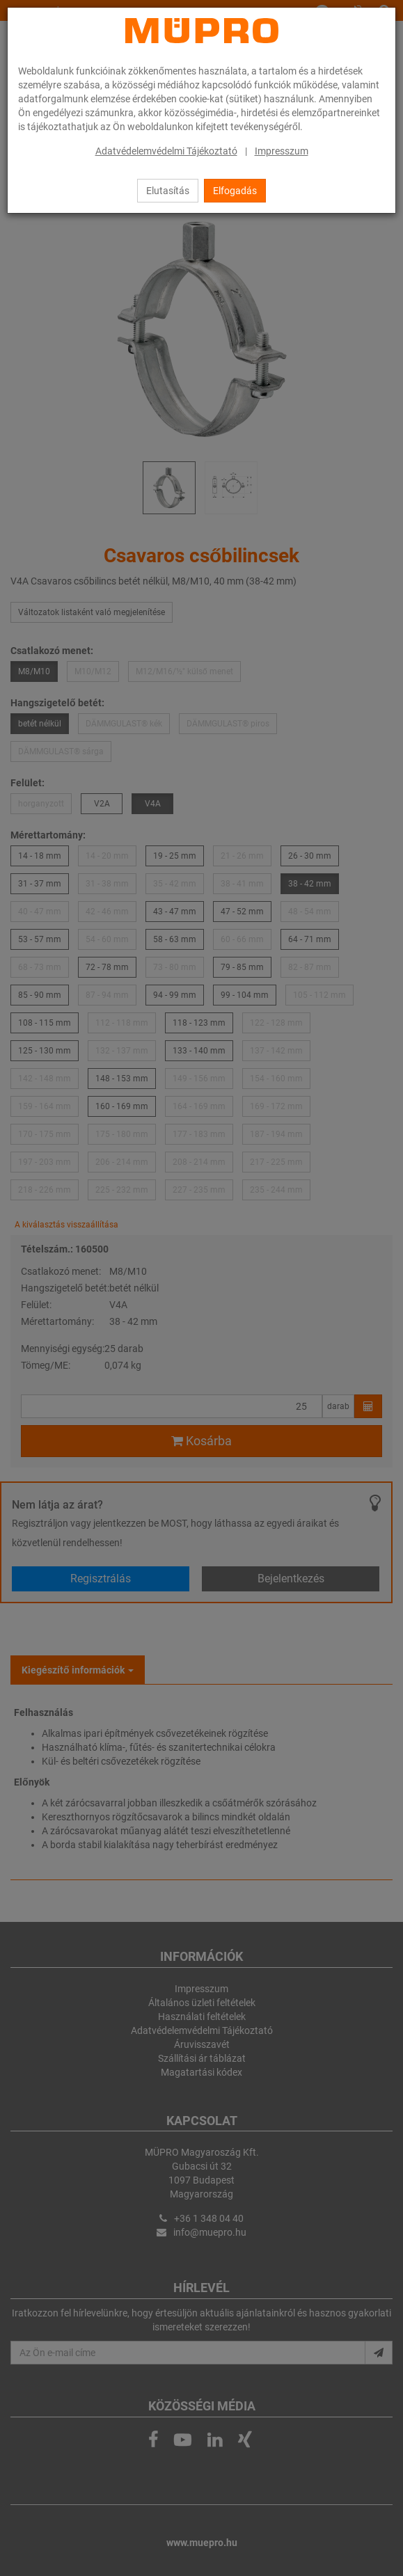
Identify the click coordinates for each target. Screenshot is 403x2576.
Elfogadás (235, 190)
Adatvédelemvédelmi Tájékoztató (166, 151)
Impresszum (281, 151)
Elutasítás (167, 190)
